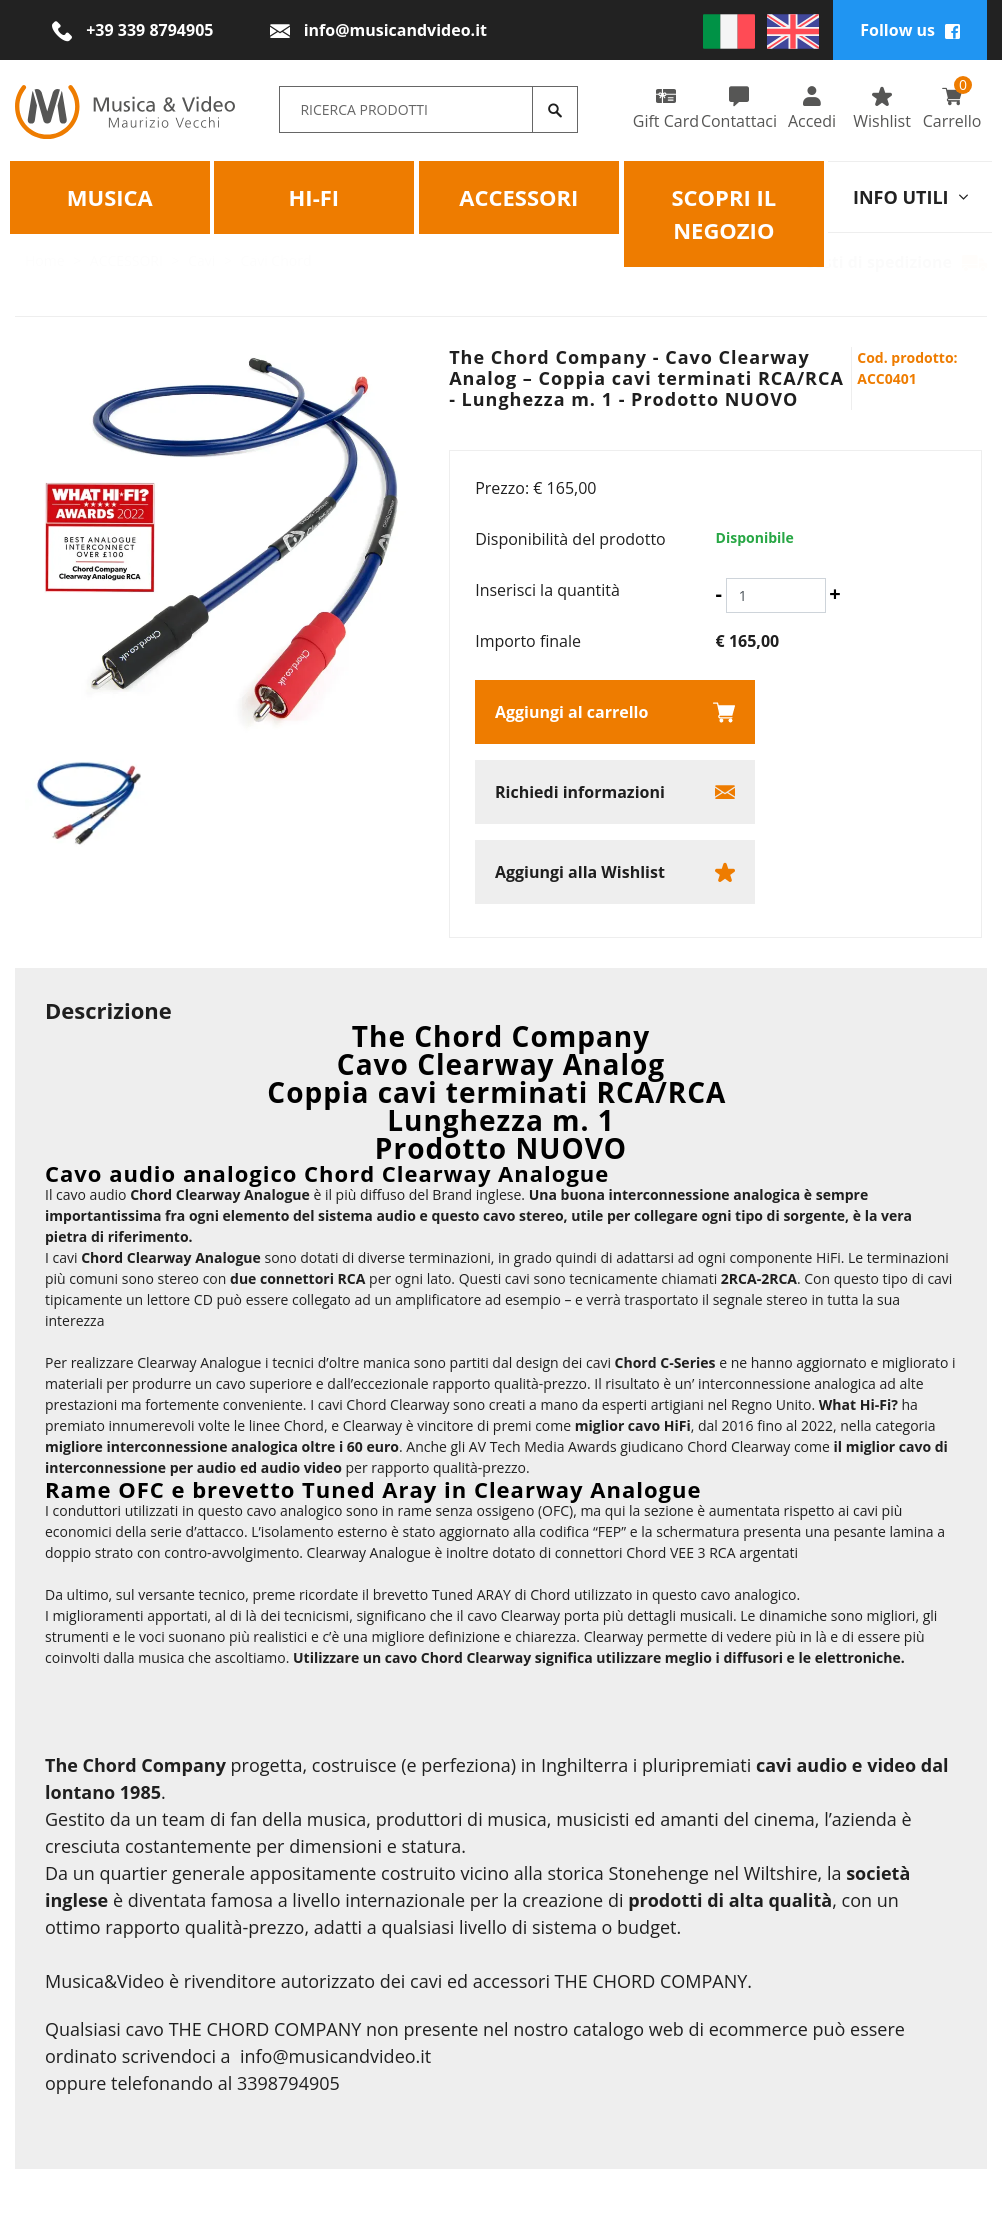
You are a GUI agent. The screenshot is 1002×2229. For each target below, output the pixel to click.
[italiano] (729, 30)
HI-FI (314, 196)
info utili (910, 196)
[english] (793, 30)
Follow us (910, 30)
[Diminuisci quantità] (719, 594)
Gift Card (666, 108)
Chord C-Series (665, 1362)
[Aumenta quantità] (834, 594)
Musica (110, 196)
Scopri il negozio (723, 212)
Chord (102, 1257)
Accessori (518, 196)
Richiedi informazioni (580, 792)
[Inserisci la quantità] (776, 595)
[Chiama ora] (132, 30)
